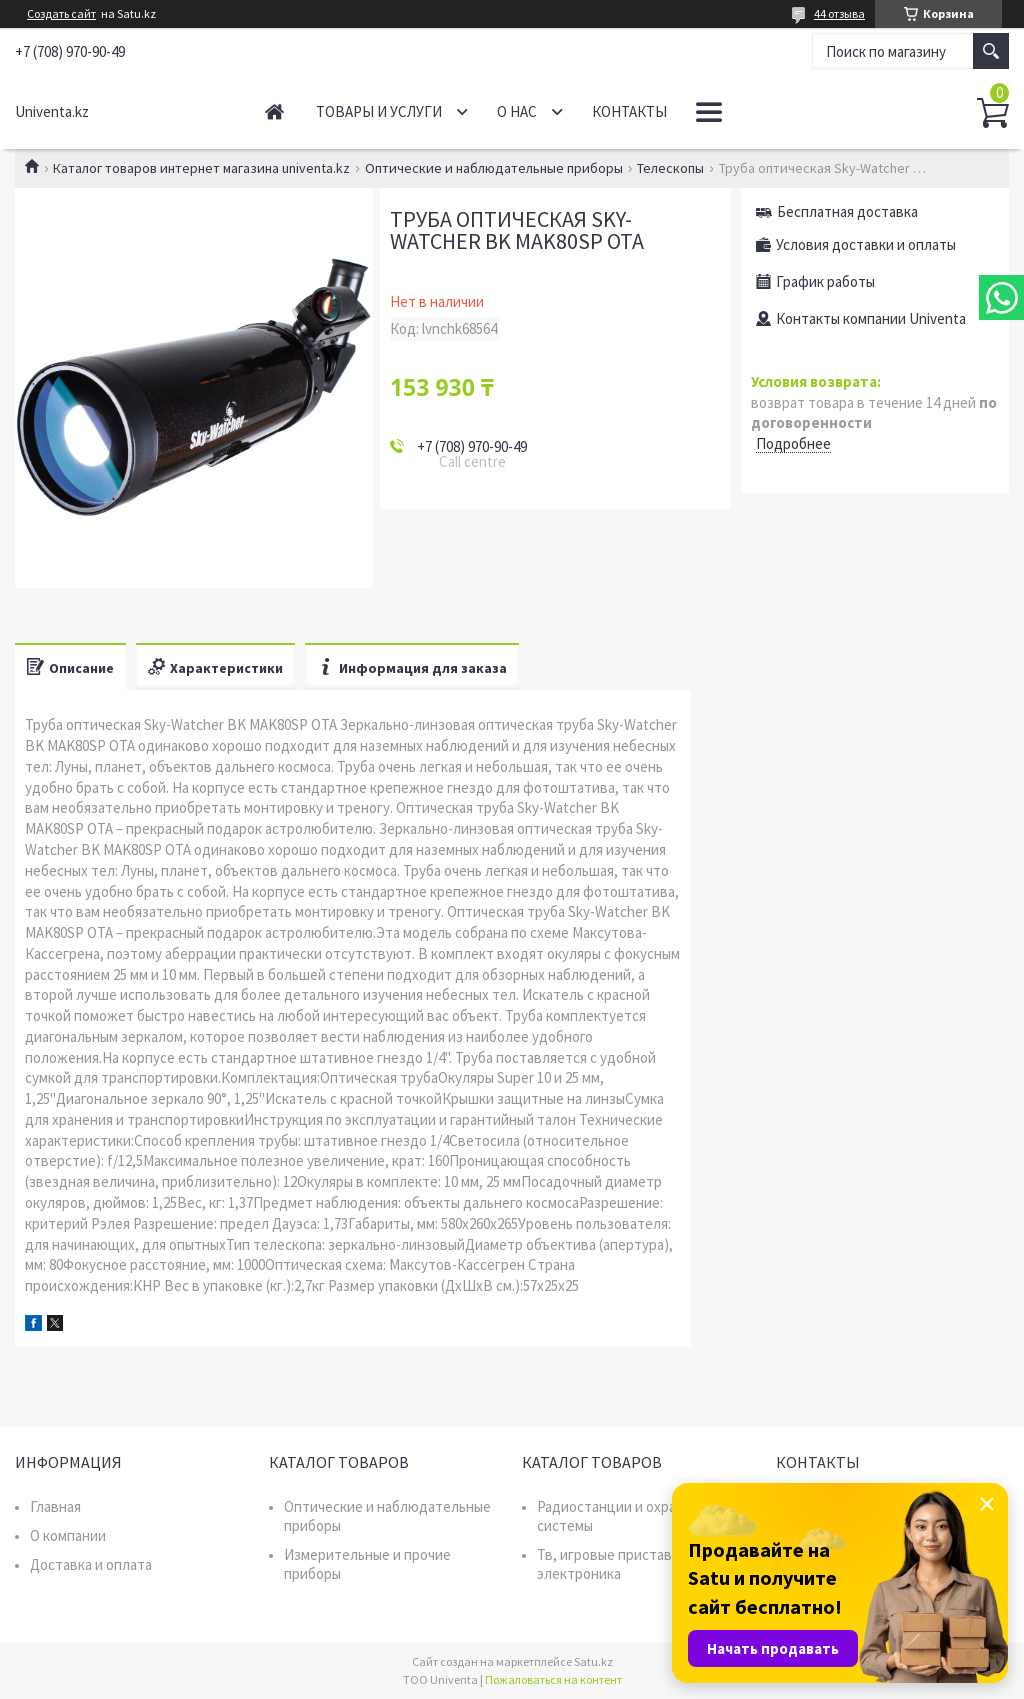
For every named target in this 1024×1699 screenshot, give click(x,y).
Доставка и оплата (91, 1564)
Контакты (629, 111)
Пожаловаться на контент (553, 1679)
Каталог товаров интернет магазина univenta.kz (201, 168)
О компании (68, 1535)
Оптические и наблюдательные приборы (494, 168)
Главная (274, 111)
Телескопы (670, 168)
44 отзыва (839, 13)
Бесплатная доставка (847, 211)
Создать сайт (61, 14)
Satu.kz (593, 1661)
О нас (517, 111)
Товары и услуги (379, 111)
